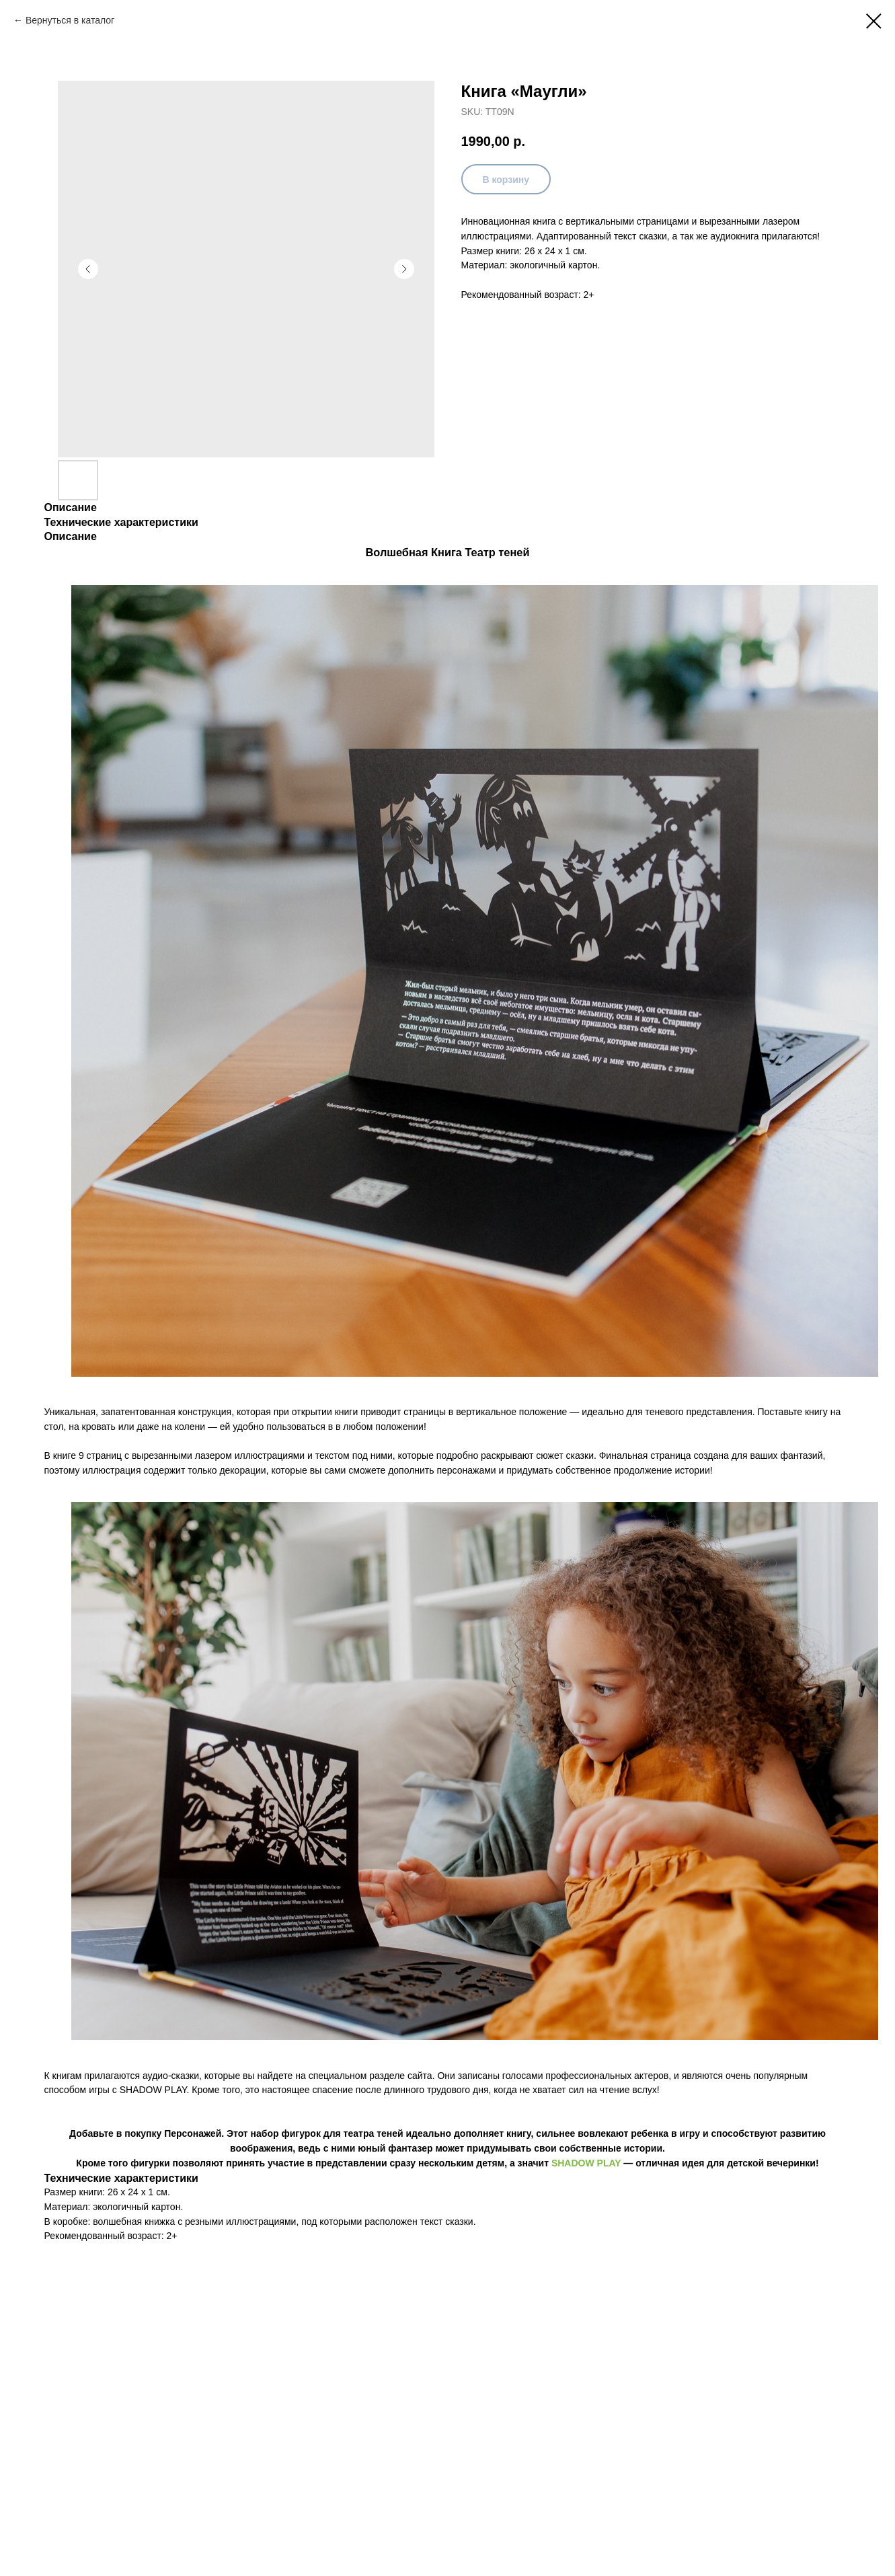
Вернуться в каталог (70, 20)
